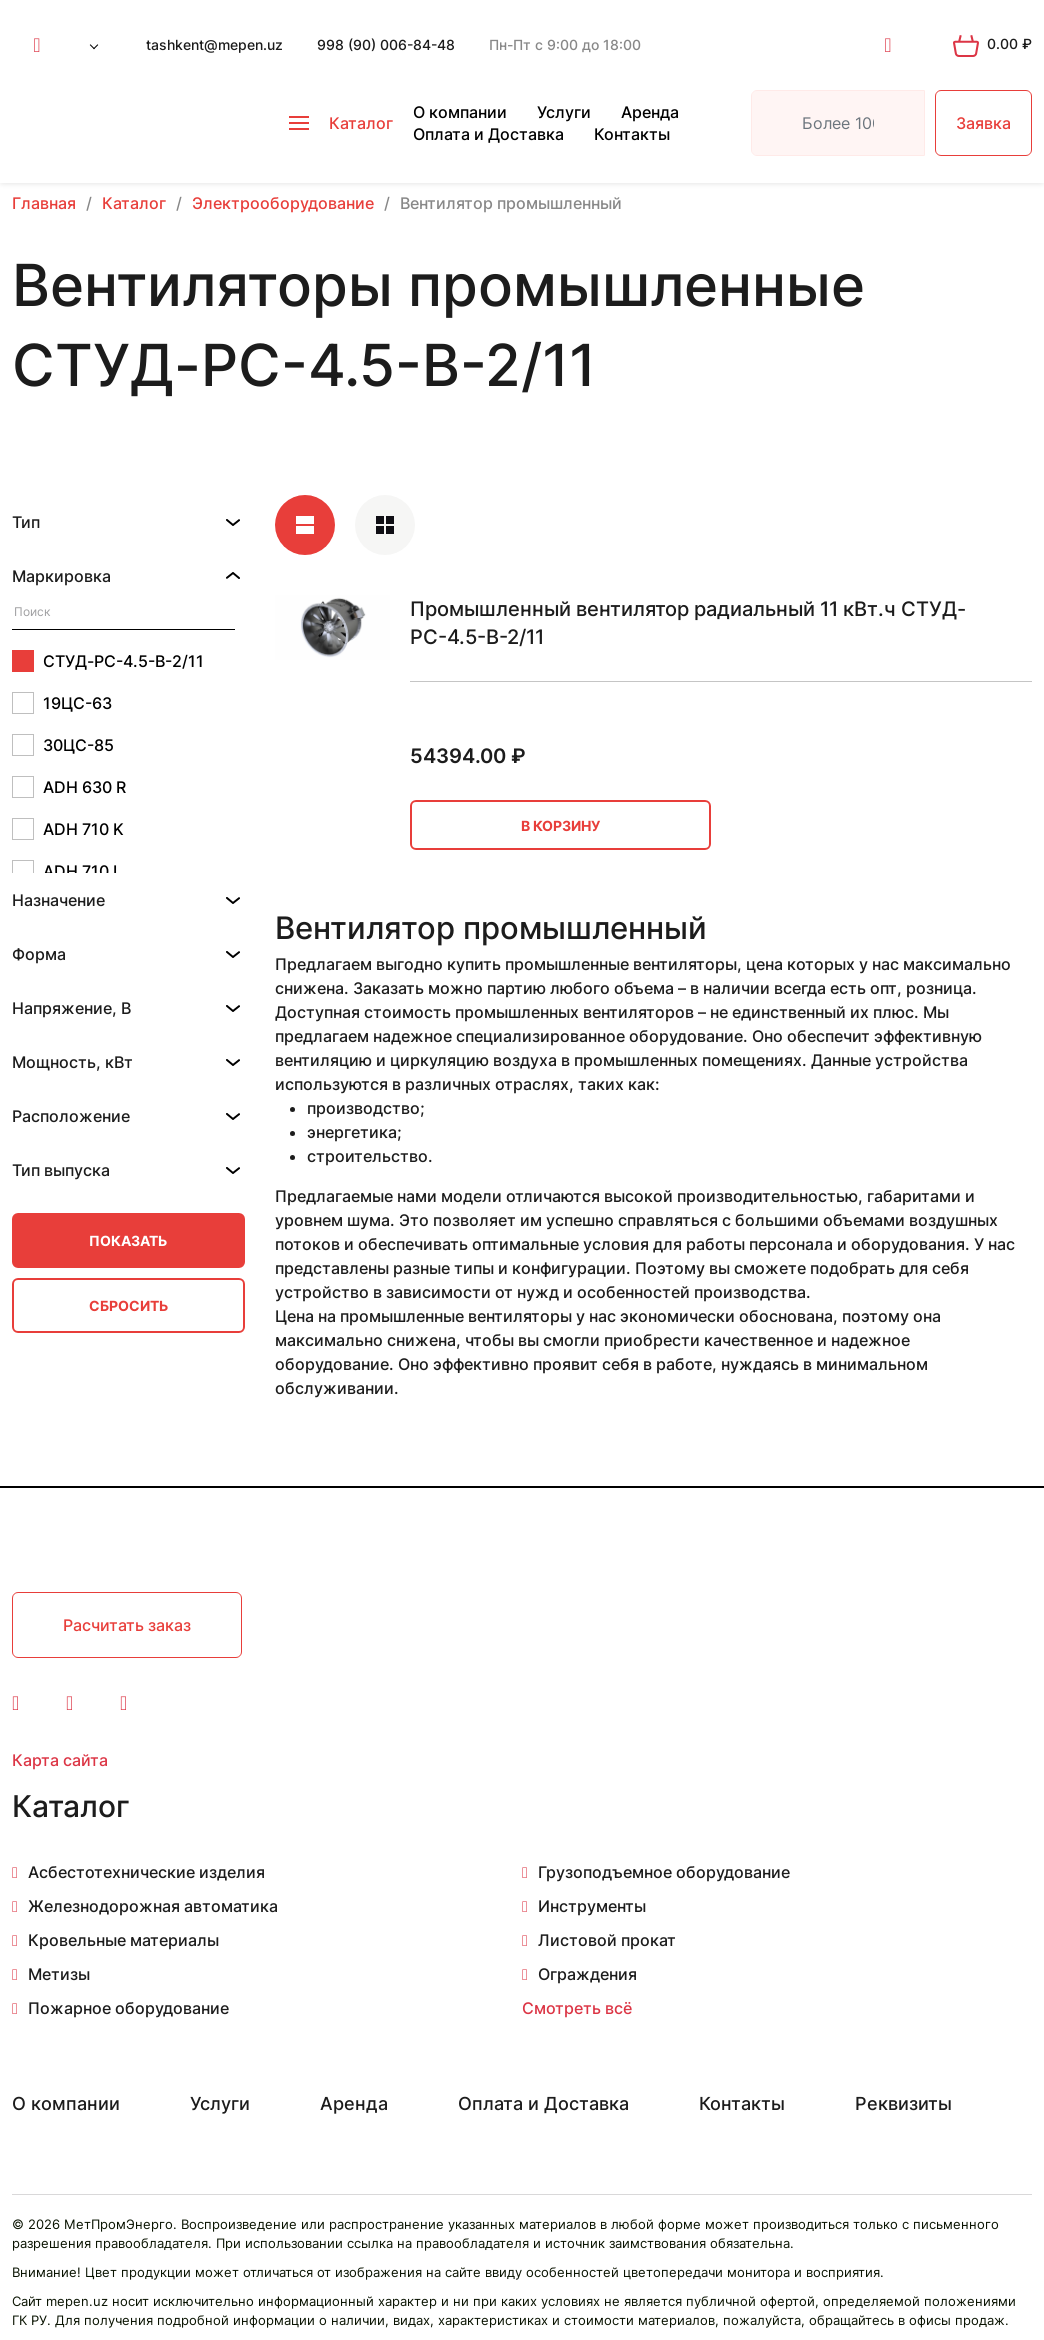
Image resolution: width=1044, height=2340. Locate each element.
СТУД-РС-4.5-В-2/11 (108, 661)
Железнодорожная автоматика (153, 1906)
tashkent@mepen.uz (214, 44)
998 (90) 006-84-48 (386, 44)
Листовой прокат (607, 1940)
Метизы (59, 1974)
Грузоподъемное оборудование (664, 1872)
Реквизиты (903, 2103)
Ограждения (587, 1974)
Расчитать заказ (127, 1625)
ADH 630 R (69, 787)
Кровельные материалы (123, 1940)
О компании (460, 112)
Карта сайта (60, 1760)
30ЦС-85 (63, 745)
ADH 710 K (68, 829)
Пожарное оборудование (128, 2008)
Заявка (983, 123)
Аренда (650, 112)
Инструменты (592, 1906)
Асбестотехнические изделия (146, 1872)
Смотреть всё (577, 2008)
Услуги (564, 112)
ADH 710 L (67, 871)
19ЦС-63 (62, 703)
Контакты (632, 134)
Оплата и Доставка (488, 134)
